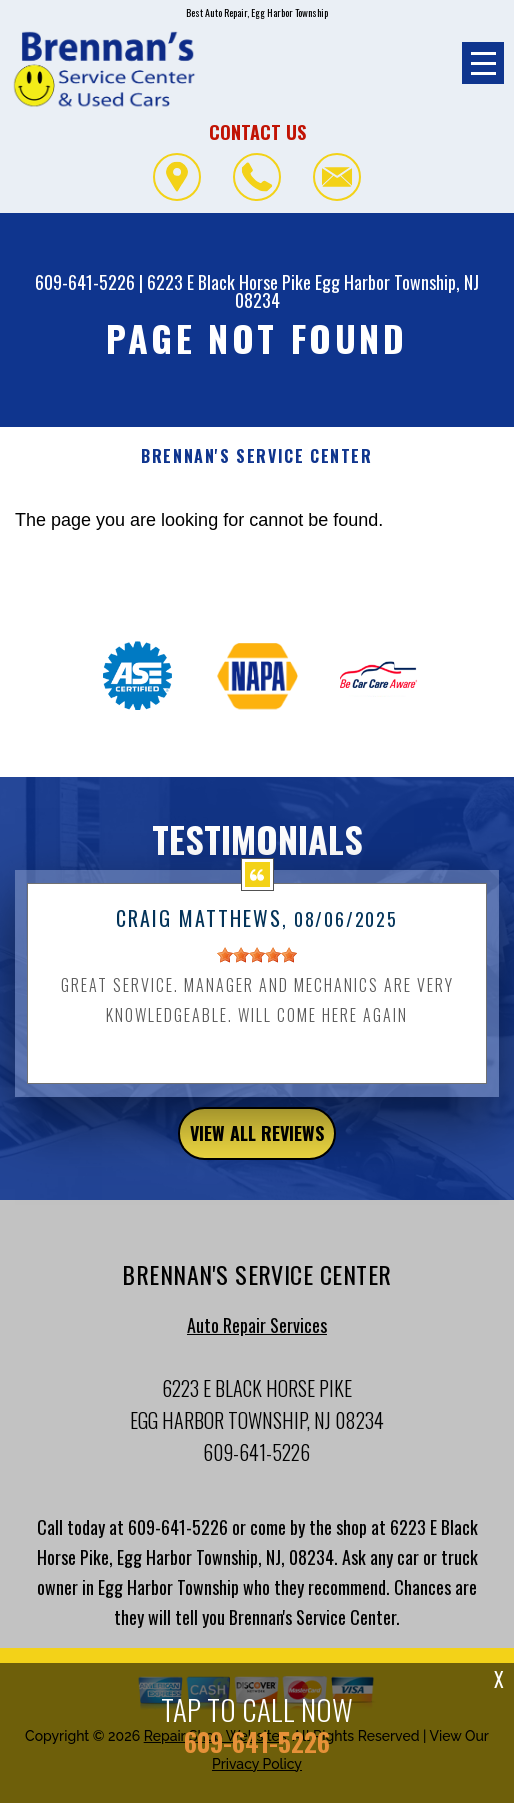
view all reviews (257, 1143)
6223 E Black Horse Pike (229, 282)
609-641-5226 (85, 282)
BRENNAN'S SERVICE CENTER (256, 456)
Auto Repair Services (257, 1335)
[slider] (257, 965)
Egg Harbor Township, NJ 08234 (357, 291)
